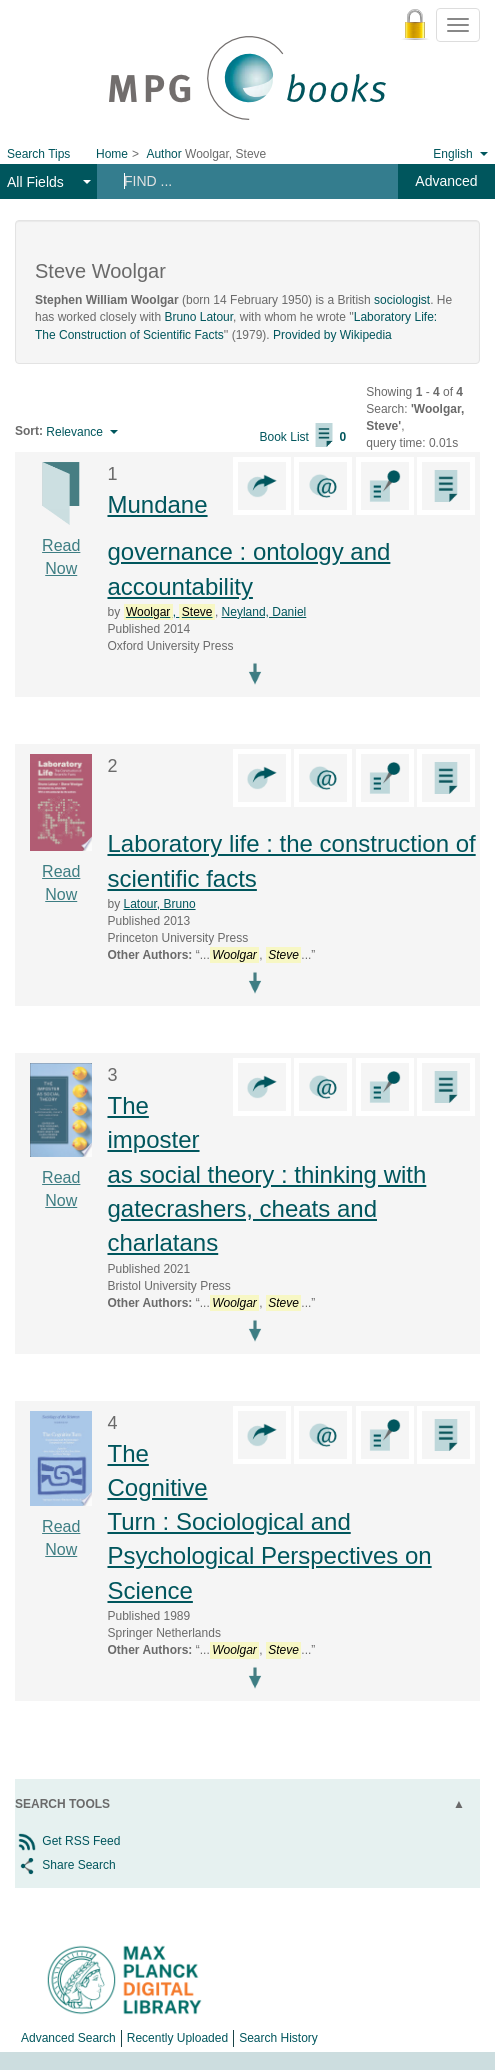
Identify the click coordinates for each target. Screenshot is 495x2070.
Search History (278, 2038)
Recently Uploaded (177, 2038)
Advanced (446, 181)
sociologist (402, 300)
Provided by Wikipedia (332, 335)
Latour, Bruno (160, 904)
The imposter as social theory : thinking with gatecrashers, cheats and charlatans (266, 1174)
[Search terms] (242, 181)
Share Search (65, 1865)
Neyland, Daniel (264, 612)
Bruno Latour (198, 317)
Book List (303, 437)
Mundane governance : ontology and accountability (248, 545)
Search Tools (62, 1804)
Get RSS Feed (67, 1841)
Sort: (29, 431)
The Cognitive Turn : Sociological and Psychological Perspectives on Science (269, 1522)
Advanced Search (68, 2038)
